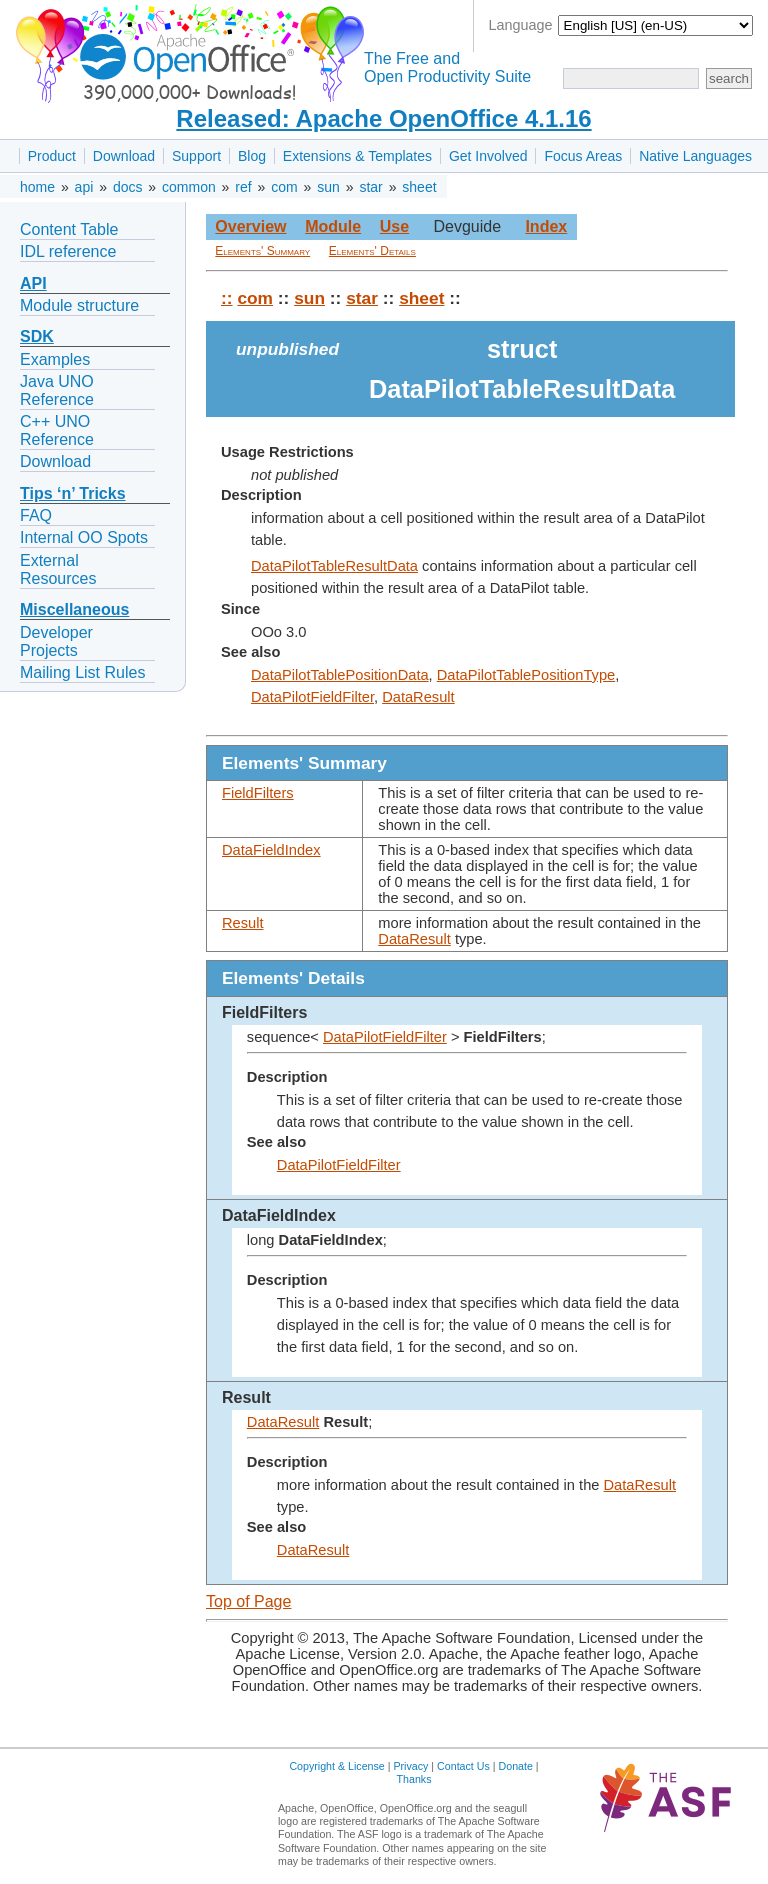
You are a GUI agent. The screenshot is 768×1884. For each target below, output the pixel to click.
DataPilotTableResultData (334, 566)
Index (546, 226)
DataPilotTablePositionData (340, 675)
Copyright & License (336, 1766)
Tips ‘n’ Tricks (73, 493)
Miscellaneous (74, 609)
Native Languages (695, 156)
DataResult (418, 697)
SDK (37, 336)
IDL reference (68, 251)
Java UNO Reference (57, 390)
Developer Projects (56, 641)
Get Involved (488, 156)
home (37, 187)
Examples (55, 359)
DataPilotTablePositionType (526, 675)
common (189, 187)
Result (243, 923)
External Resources (58, 569)
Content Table (69, 229)
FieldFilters (258, 793)
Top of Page (248, 1601)
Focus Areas (583, 156)
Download (124, 156)
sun (328, 187)
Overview (250, 226)
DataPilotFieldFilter (312, 697)
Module (333, 226)
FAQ (36, 515)
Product (52, 156)
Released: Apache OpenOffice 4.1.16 (383, 118)
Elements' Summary (262, 251)
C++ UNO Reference (57, 430)
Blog (252, 156)
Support (196, 156)
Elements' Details (372, 251)
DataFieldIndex (271, 850)
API (33, 283)
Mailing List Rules (82, 672)
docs (128, 187)
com (284, 187)
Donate (516, 1766)
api (84, 187)
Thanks (414, 1779)
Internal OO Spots (84, 537)
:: (227, 298)
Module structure (79, 305)
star (370, 187)
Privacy (410, 1766)
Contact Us (463, 1766)
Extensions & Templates (357, 156)
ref (243, 187)
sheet (419, 187)
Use (394, 226)
